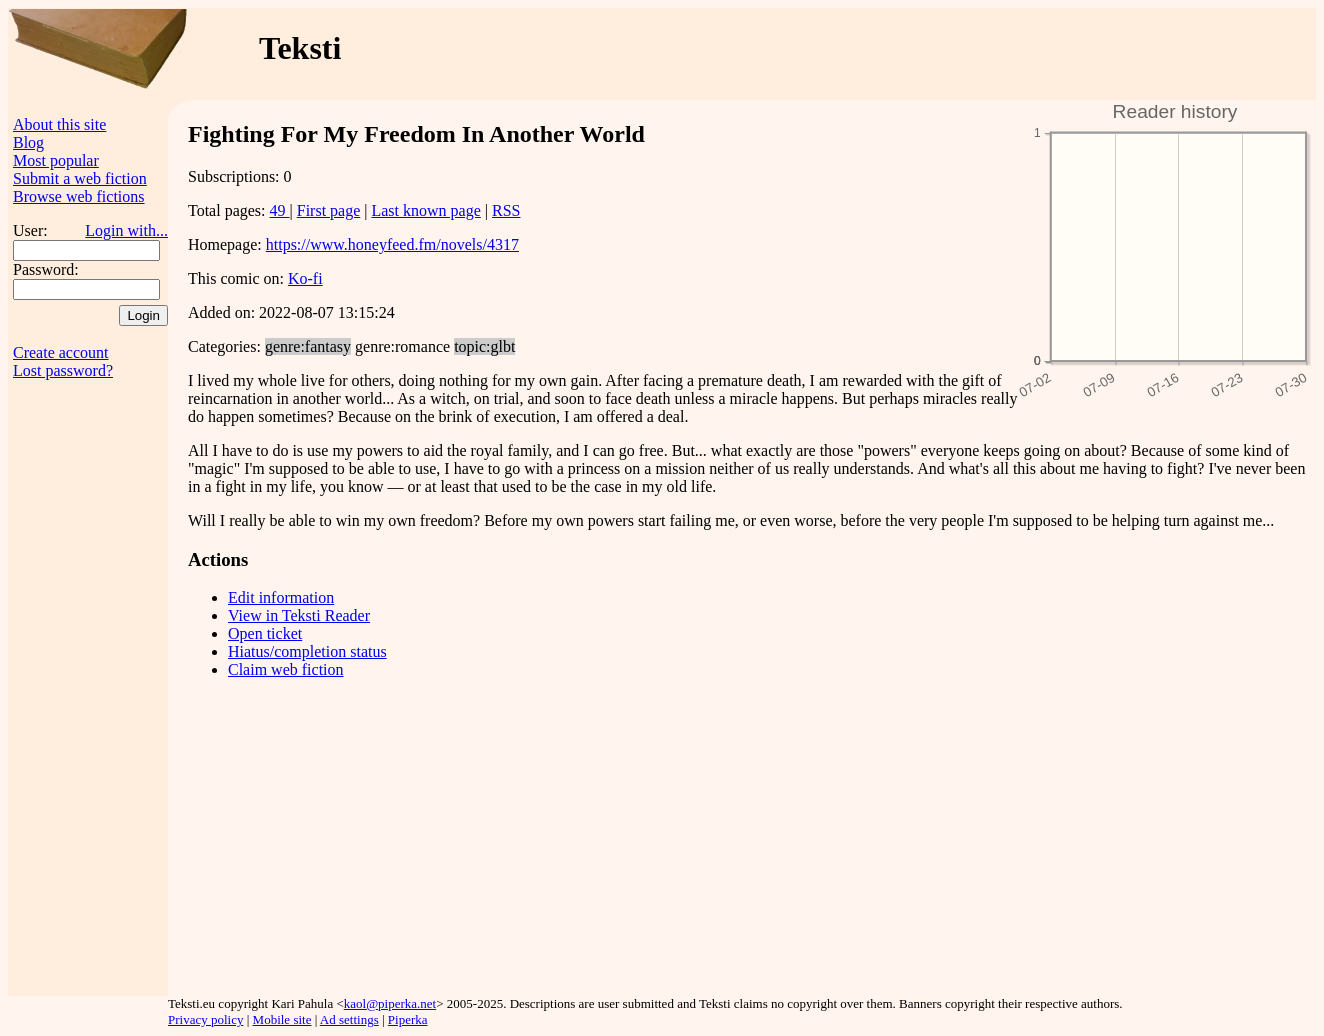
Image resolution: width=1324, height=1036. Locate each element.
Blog (28, 142)
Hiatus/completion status (307, 651)
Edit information (281, 597)
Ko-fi (305, 278)
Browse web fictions (79, 196)
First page (329, 210)
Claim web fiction (286, 669)
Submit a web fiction (80, 178)
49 (280, 210)
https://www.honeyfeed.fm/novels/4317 (392, 244)
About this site (59, 124)
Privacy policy (205, 1019)
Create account (61, 352)
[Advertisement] (931, 54)
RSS (506, 210)
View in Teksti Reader (299, 615)
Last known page (425, 210)
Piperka (408, 1019)
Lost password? (63, 370)
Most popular (56, 160)
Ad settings (349, 1019)
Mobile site (282, 1019)
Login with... (126, 230)
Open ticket (265, 633)
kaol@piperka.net (390, 1003)
